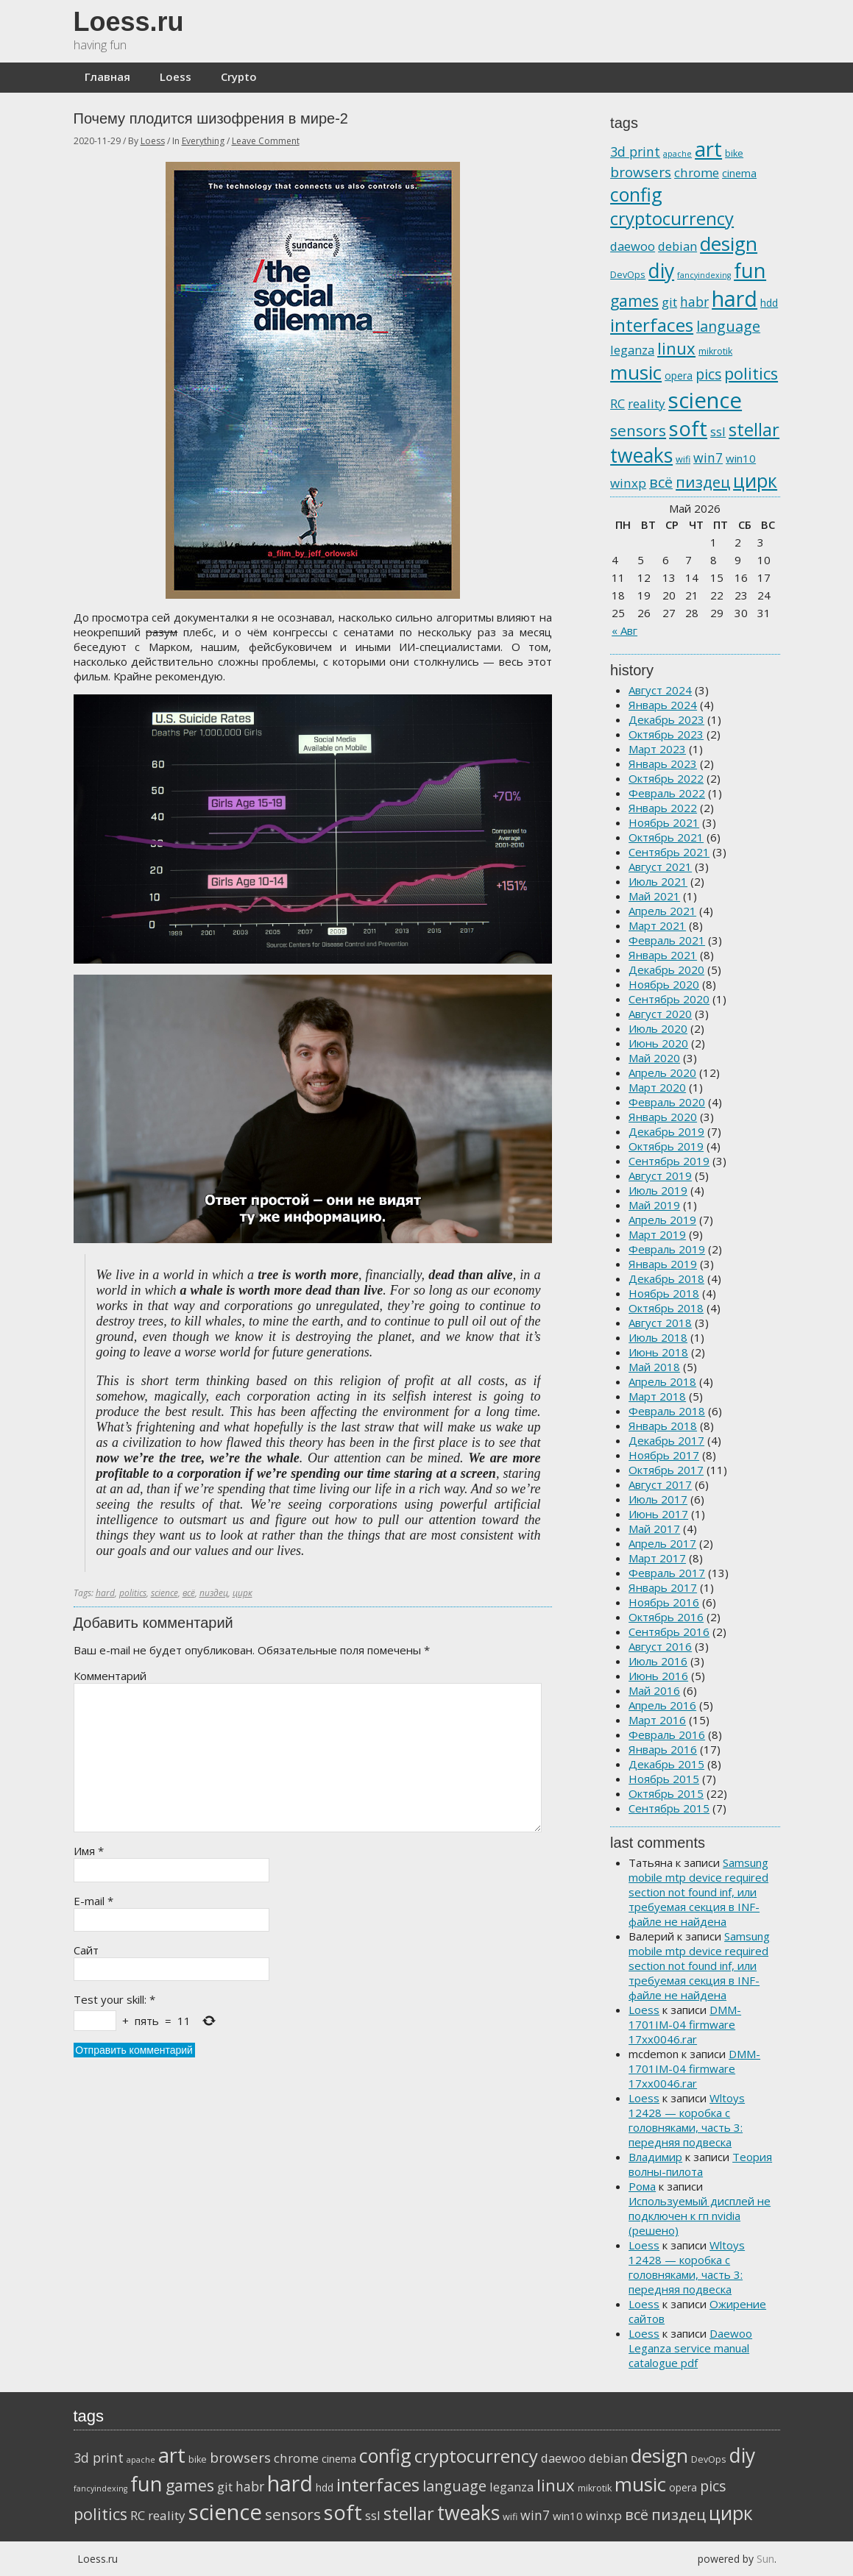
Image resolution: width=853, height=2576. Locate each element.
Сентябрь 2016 (669, 1631)
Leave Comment (266, 141)
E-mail (93, 1900)
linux (676, 348)
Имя (89, 1850)
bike (734, 153)
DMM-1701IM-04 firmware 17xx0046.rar (685, 2024)
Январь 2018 (663, 1425)
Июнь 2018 (658, 1352)
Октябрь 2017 (666, 1469)
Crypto (239, 76)
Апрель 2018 (662, 1381)
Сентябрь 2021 (669, 851)
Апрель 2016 (662, 1705)
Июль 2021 (658, 881)
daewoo (632, 246)
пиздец (213, 1593)
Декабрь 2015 (666, 1764)
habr (694, 301)
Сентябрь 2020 (669, 999)
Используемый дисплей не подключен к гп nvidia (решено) (700, 2215)
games (634, 300)
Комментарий (110, 1675)
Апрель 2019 (662, 1219)
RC (617, 403)
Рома (642, 2186)
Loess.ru (129, 22)
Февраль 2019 (667, 1249)
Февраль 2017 (667, 1572)
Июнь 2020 (658, 1043)
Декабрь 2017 (666, 1440)
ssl (718, 431)
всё (189, 1593)
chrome (696, 172)
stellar (754, 429)
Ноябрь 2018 (664, 1293)
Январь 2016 (663, 1749)
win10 (741, 458)
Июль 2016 (658, 1661)
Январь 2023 (663, 763)
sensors (638, 430)
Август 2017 (660, 1484)
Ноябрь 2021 (664, 822)
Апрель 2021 (662, 910)
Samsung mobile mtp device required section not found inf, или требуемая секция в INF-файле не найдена (698, 1892)
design (728, 243)
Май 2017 (654, 1528)
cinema (739, 173)
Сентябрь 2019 (669, 1160)
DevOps (627, 274)
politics (132, 1593)
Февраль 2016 (667, 1734)
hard (105, 1593)
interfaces (651, 325)
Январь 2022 (663, 807)
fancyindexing (704, 275)
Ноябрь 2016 (664, 1602)
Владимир (655, 2156)
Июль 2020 (658, 1028)
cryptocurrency (672, 218)
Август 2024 (660, 690)
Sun (765, 2559)
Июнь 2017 (658, 1513)
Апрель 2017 (662, 1543)
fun (750, 270)
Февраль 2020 (667, 1102)
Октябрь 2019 (666, 1146)
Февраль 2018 (667, 1410)
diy (661, 270)
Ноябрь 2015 (664, 1778)
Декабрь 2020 (666, 969)
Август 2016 (660, 1646)
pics (708, 374)
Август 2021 (660, 866)
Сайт (86, 1950)
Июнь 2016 (658, 1675)
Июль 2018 (658, 1337)
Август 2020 (660, 1013)
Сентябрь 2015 (669, 1808)
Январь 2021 (663, 954)
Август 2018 (660, 1322)
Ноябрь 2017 (664, 1455)
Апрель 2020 (662, 1072)
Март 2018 (657, 1396)
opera (679, 376)
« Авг (624, 630)
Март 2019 (657, 1234)
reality (646, 403)
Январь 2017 (663, 1587)
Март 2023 (657, 748)
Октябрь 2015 (666, 1793)
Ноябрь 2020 (664, 984)
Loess (175, 76)
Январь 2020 (663, 1116)
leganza (632, 349)
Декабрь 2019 (666, 1131)
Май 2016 (654, 1690)
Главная (107, 76)
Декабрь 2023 (666, 719)
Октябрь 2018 (666, 1308)
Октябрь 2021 (666, 837)
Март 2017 (657, 1558)
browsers (640, 172)
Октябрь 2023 (666, 734)
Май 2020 (654, 1057)
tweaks (641, 455)
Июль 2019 (658, 1190)
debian (677, 246)
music (636, 372)
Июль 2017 (658, 1499)
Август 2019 (660, 1175)
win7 (708, 457)
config (636, 194)
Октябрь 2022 (666, 778)
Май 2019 (654, 1205)
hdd (769, 303)
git (669, 301)
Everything (203, 141)
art (708, 149)
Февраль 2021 (667, 940)
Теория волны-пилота (700, 2164)
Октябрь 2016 (666, 1616)
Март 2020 (657, 1087)
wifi (683, 459)
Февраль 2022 (667, 793)
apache (677, 154)
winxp (628, 482)
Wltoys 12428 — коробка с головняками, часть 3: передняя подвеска (687, 2120)
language (728, 326)
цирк (242, 1593)
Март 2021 (657, 925)
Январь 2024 (663, 704)
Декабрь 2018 (666, 1278)
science (164, 1593)
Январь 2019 (663, 1263)
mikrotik (715, 351)
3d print (635, 151)
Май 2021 (654, 896)
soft (688, 428)
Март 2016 (657, 1719)
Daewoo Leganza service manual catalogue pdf (690, 2348)
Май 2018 (654, 1366)
